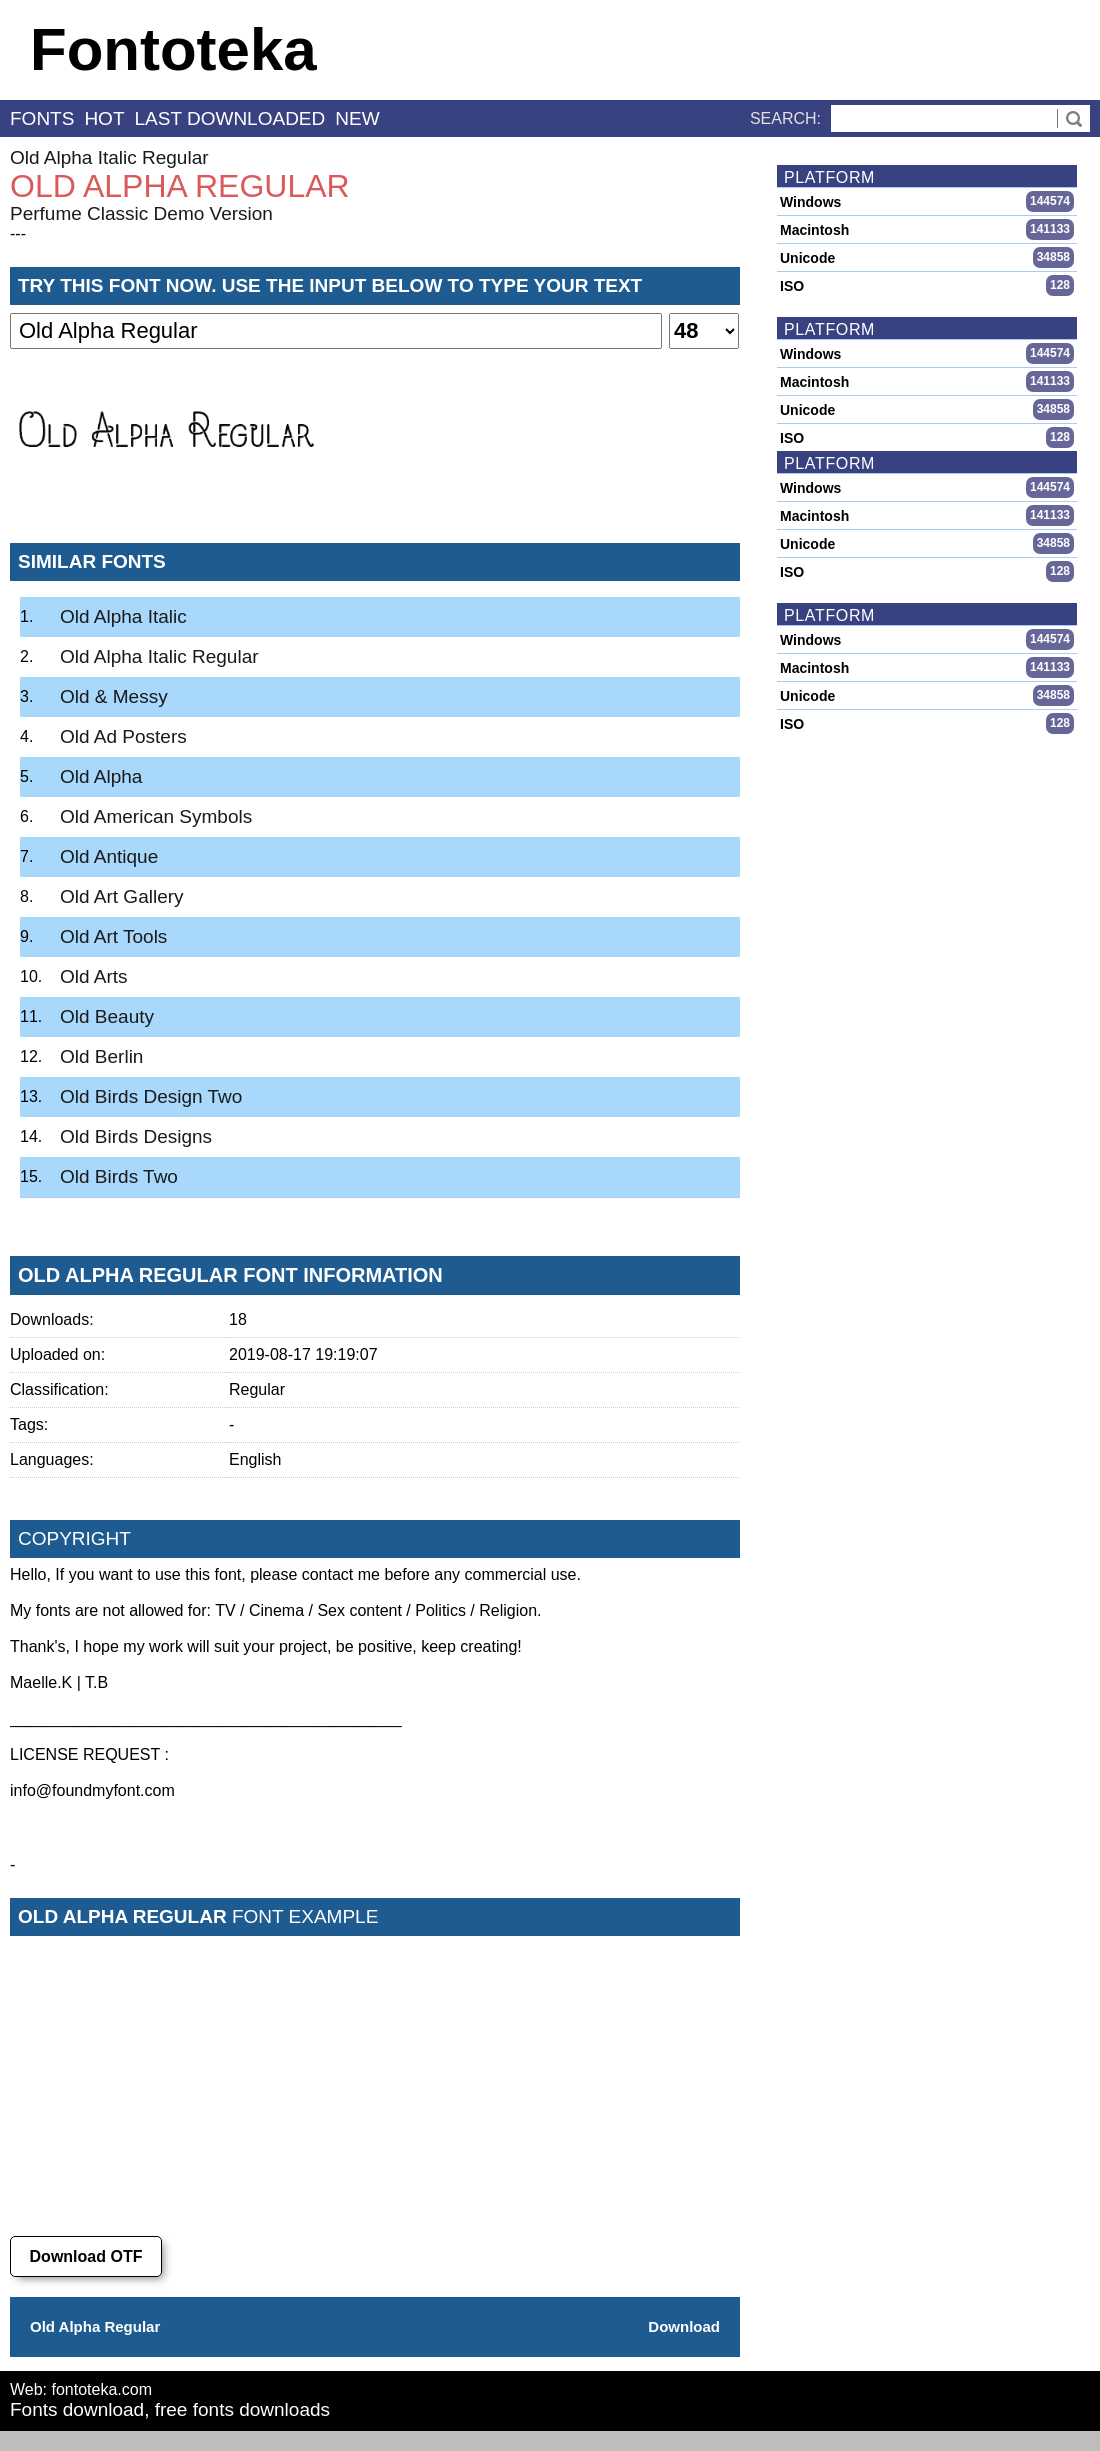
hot (104, 118)
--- (18, 233)
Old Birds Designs (136, 1136)
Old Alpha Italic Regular (109, 157)
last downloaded (230, 118)
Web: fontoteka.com (81, 2389)
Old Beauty (107, 1016)
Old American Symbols (156, 816)
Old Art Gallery (122, 896)
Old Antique (109, 856)
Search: (785, 118)
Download (684, 2326)
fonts (42, 118)
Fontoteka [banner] (173, 49)
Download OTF (86, 2256)
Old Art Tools (113, 936)
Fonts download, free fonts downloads (170, 2409)
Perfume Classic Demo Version (141, 213)
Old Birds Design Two (151, 1096)
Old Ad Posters (123, 736)
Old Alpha (101, 776)
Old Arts (94, 976)
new (357, 118)
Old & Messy (114, 696)
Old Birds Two (119, 1176)
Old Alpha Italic (123, 616)
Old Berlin (101, 1056)
